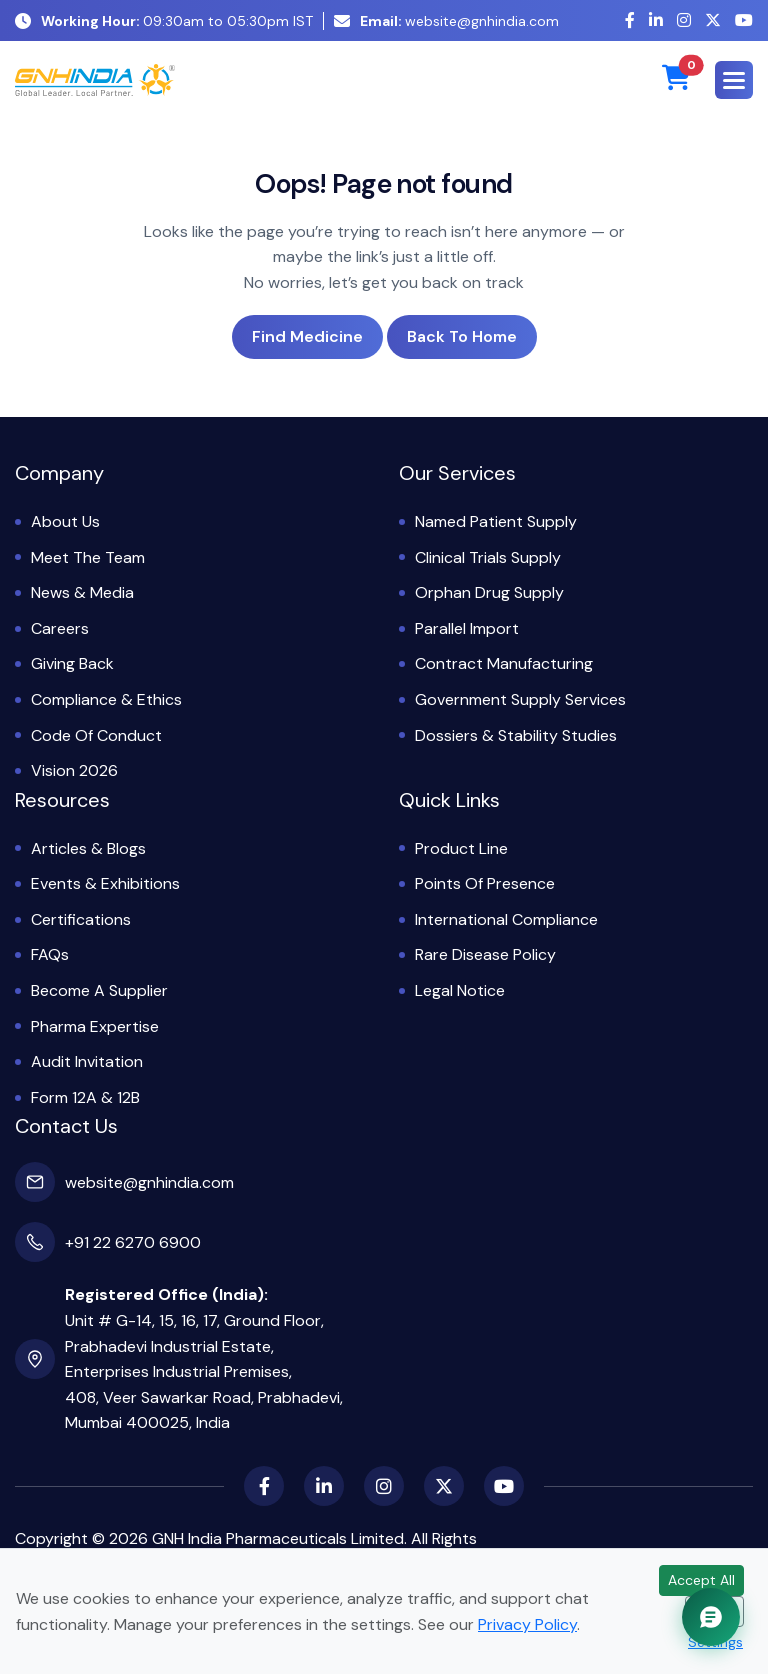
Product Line (461, 848)
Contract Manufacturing (504, 663)
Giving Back (72, 663)
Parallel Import (467, 628)
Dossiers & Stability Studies (516, 735)
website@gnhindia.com (446, 21)
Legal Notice (460, 990)
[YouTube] (744, 20)
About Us (65, 521)
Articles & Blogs (88, 848)
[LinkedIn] (656, 20)
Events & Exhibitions (105, 883)
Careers (60, 628)
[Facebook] (630, 20)
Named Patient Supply (496, 521)
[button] (734, 80)
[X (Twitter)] (713, 20)
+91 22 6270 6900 (133, 1242)
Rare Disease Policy (485, 954)
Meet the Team (88, 557)
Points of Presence (485, 883)
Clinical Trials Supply (488, 557)
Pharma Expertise (95, 1026)
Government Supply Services (520, 699)
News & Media (82, 592)
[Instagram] (684, 20)
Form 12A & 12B (85, 1097)
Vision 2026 (74, 770)
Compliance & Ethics (106, 699)
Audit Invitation (87, 1061)
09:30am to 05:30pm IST (164, 21)
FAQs (50, 954)
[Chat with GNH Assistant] (711, 1617)
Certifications (81, 919)
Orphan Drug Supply (489, 592)
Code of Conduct (96, 735)
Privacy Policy (527, 1624)
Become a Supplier (99, 990)
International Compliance (506, 919)
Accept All (701, 1580)
